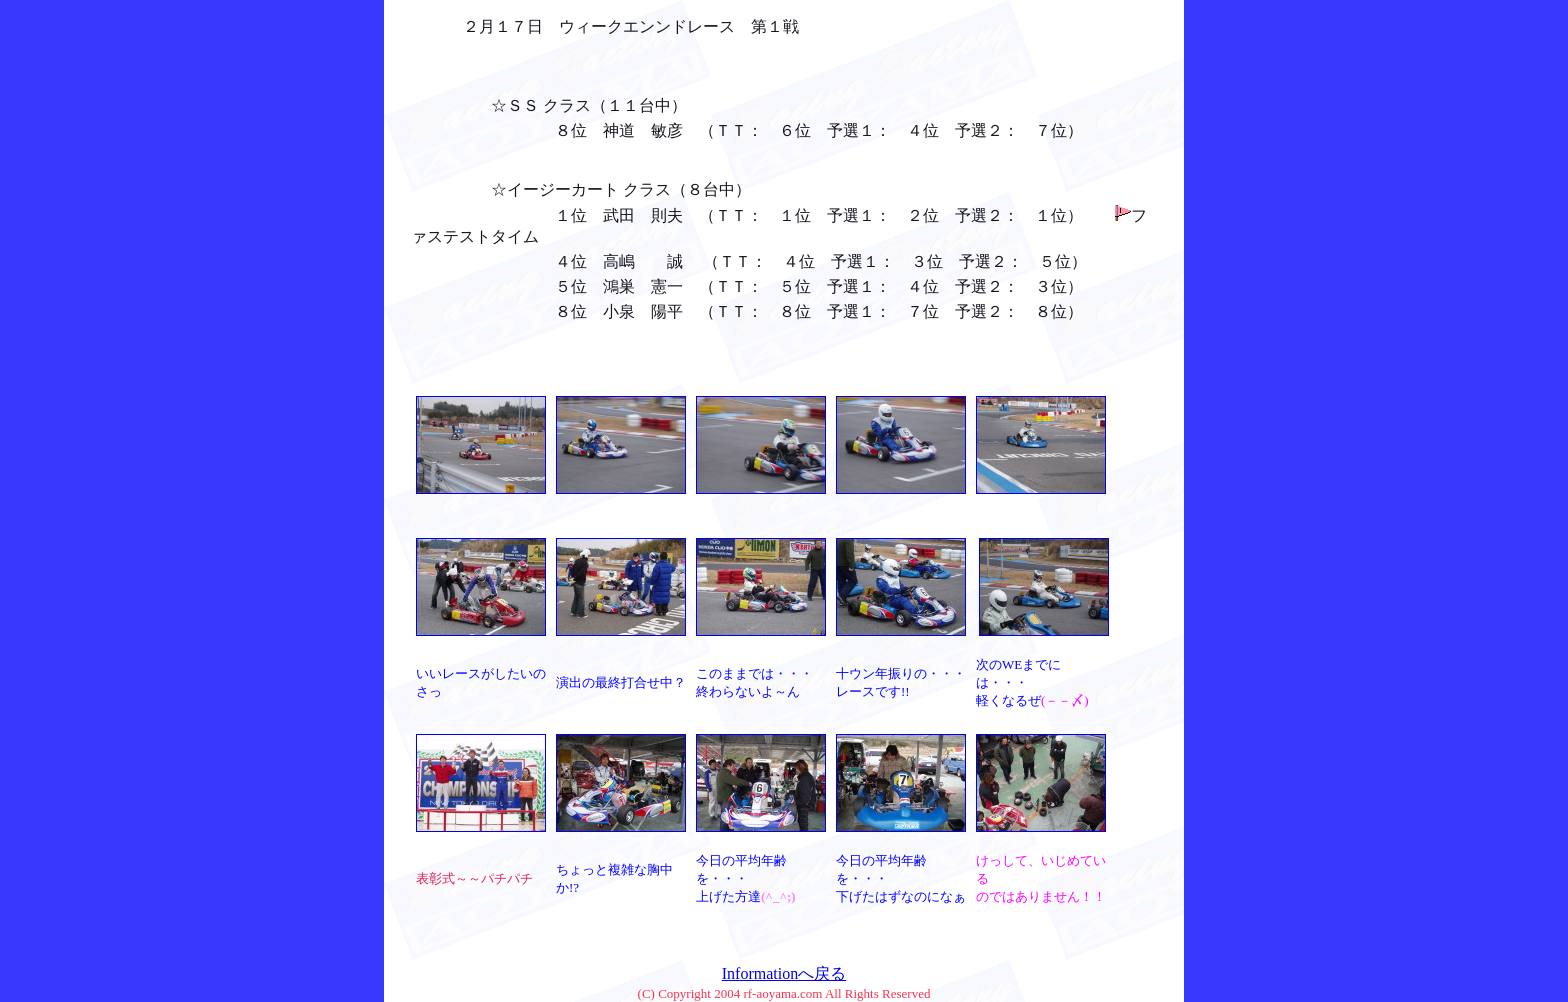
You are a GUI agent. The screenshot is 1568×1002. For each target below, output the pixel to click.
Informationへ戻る (784, 973)
